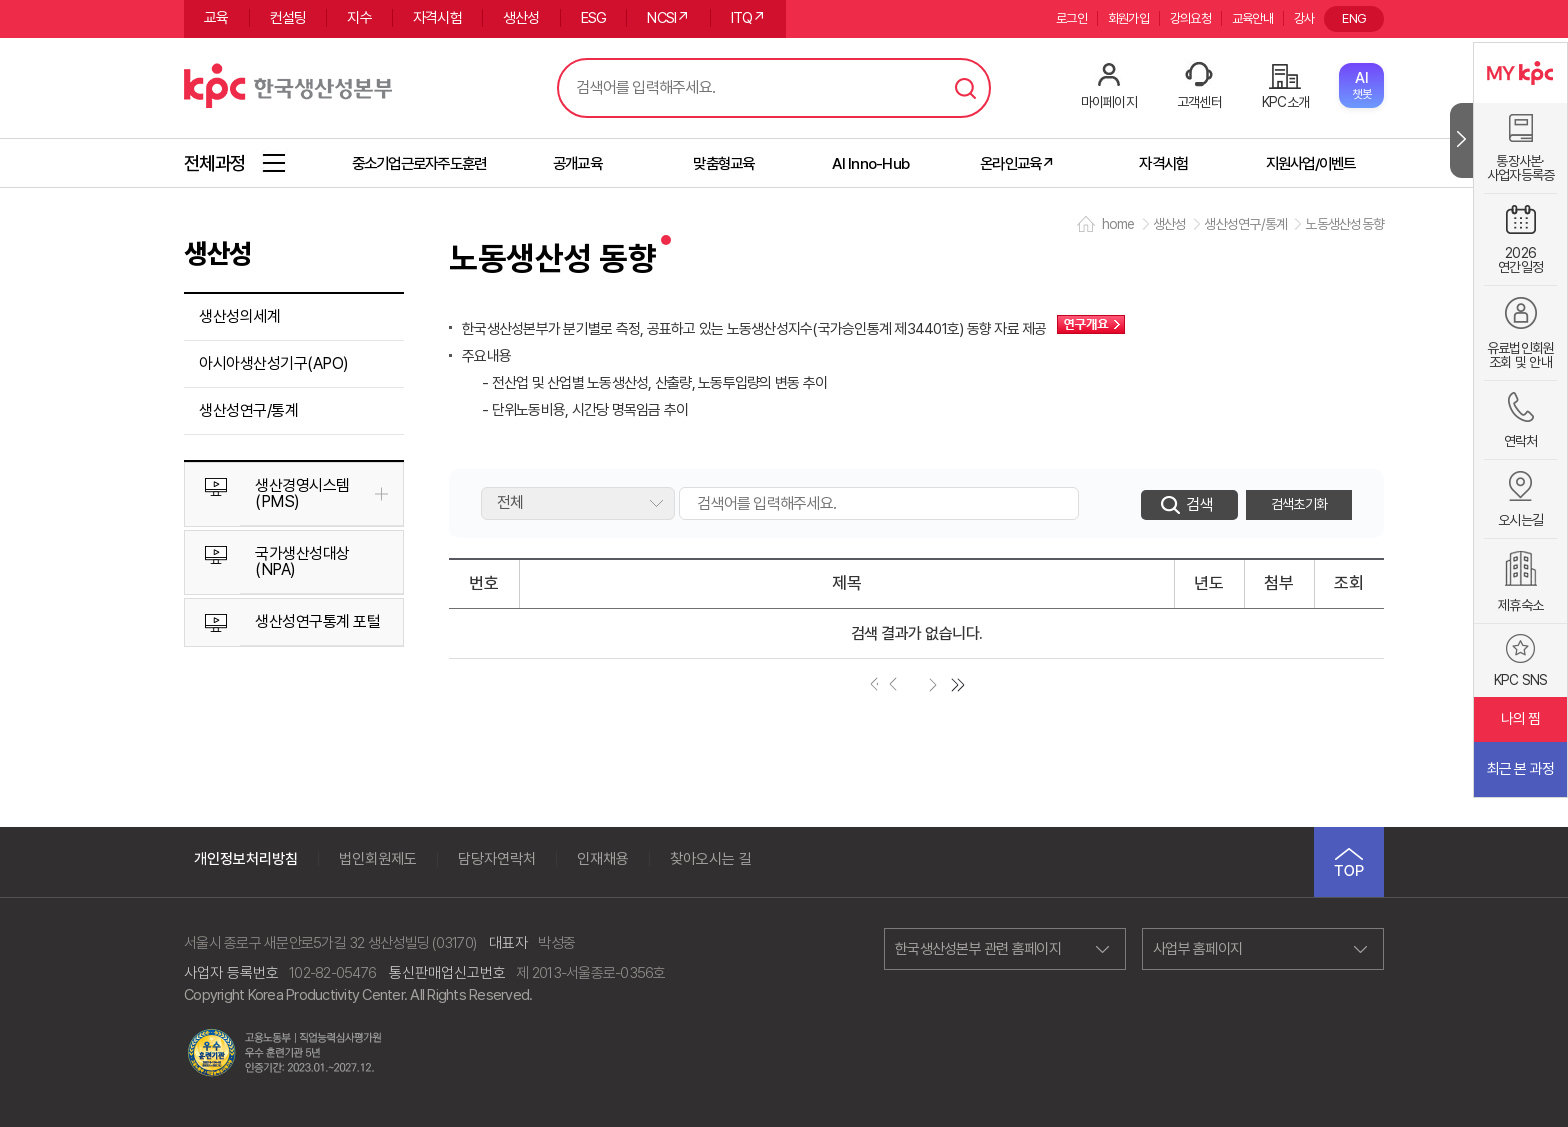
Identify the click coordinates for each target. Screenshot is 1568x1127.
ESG (594, 18)
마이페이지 (1109, 101)
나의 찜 (1521, 719)
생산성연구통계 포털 (317, 621)
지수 (359, 18)
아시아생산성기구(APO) (274, 363)
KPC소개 (1285, 101)
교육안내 (1252, 18)
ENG (1354, 18)
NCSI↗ (668, 18)
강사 (1304, 18)
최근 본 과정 (1521, 769)
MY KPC (1520, 73)
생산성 (521, 18)
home (1118, 224)
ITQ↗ (748, 18)
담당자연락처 (497, 859)
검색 (966, 88)
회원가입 (1128, 18)
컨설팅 (288, 18)
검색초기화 (1299, 504)
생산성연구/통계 (248, 410)
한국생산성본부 (288, 83)
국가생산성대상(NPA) (302, 561)
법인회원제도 (378, 859)
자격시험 (437, 18)
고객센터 (1199, 101)
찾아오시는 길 (711, 859)
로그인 (1071, 18)
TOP (1349, 862)
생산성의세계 (239, 316)
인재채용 (603, 859)
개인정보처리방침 (246, 859)
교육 (216, 18)
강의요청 (1190, 18)
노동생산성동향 (1344, 224)
